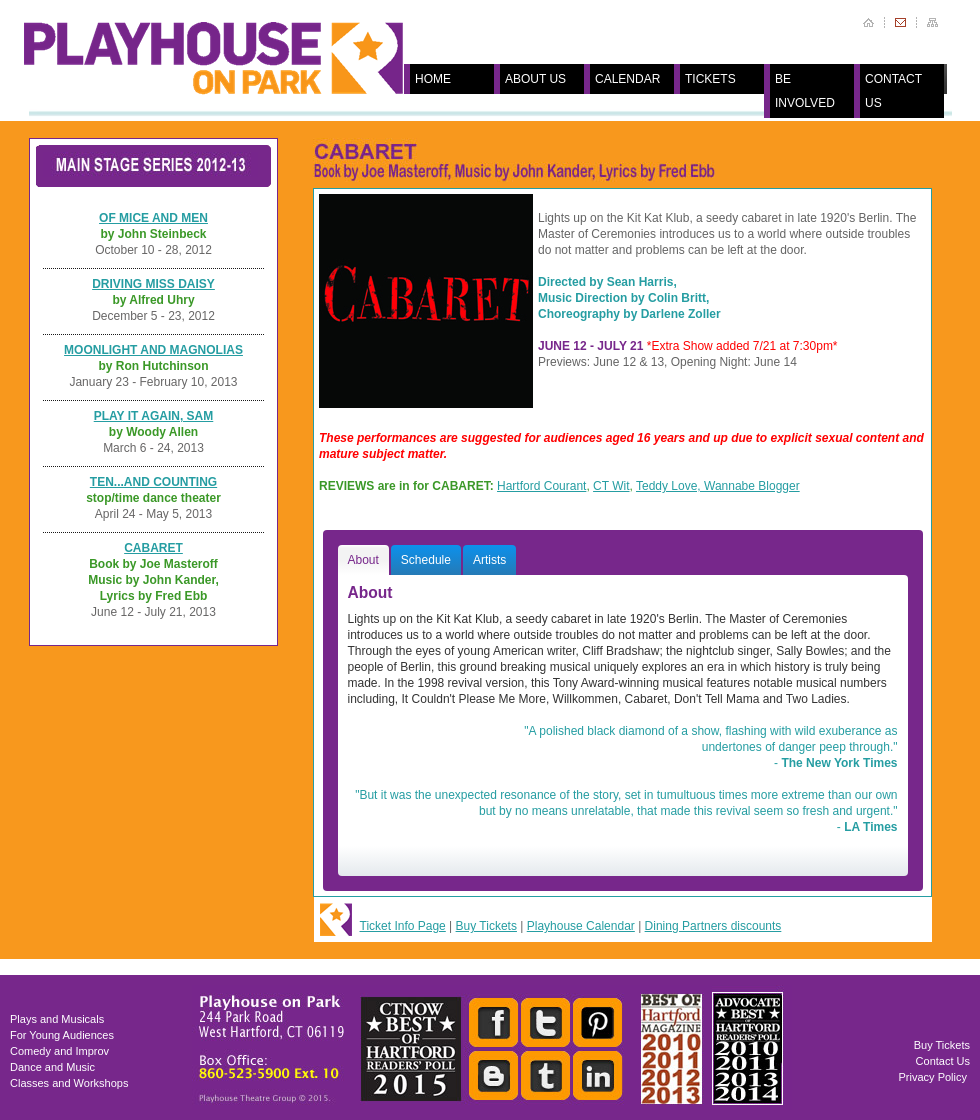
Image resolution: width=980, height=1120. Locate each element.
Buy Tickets (486, 926)
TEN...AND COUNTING (153, 482)
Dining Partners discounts (713, 926)
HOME (433, 79)
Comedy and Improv (59, 1051)
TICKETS (710, 79)
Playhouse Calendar (581, 926)
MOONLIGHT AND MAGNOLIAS (153, 350)
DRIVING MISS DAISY (153, 284)
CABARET (153, 548)
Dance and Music (52, 1067)
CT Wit (611, 486)
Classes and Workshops (69, 1083)
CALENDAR (627, 79)
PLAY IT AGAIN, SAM (154, 416)
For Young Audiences (62, 1035)
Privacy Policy (933, 1077)
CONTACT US (893, 91)
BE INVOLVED (805, 91)
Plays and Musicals (57, 1019)
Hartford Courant (541, 486)
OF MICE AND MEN (153, 218)
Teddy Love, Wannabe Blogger (718, 486)
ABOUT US (535, 79)
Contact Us (943, 1061)
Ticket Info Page (403, 926)
